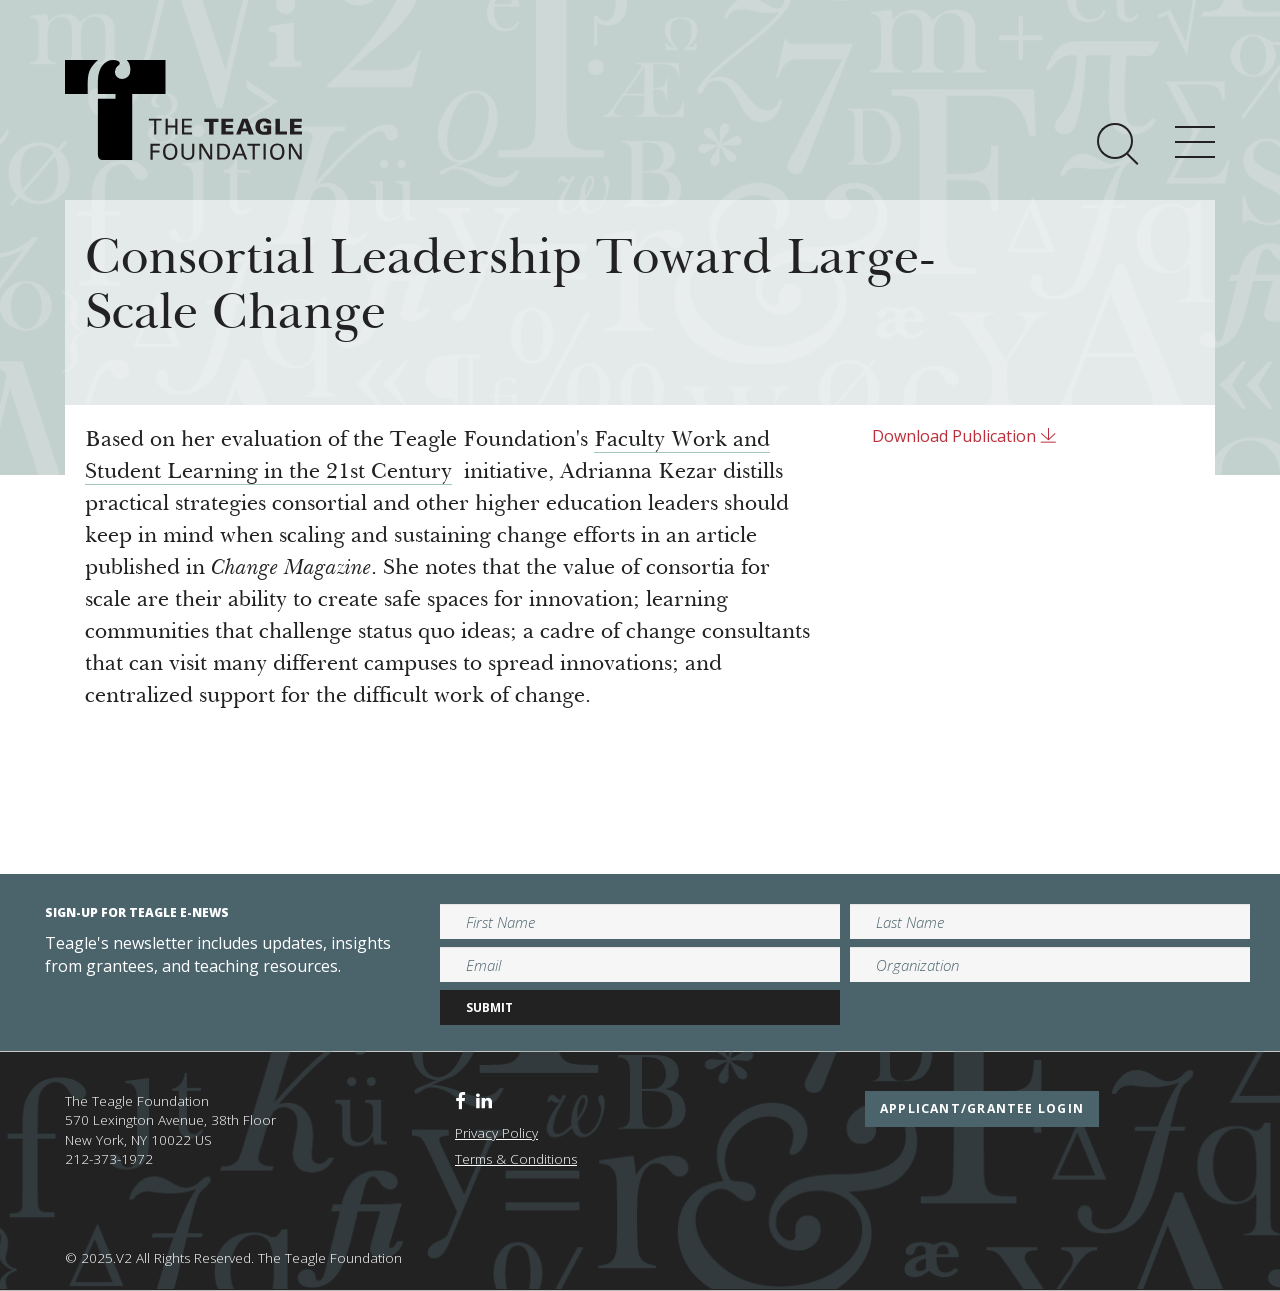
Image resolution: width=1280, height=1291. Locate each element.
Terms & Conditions (516, 1159)
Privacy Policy (496, 1133)
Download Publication (964, 436)
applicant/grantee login (982, 1108)
